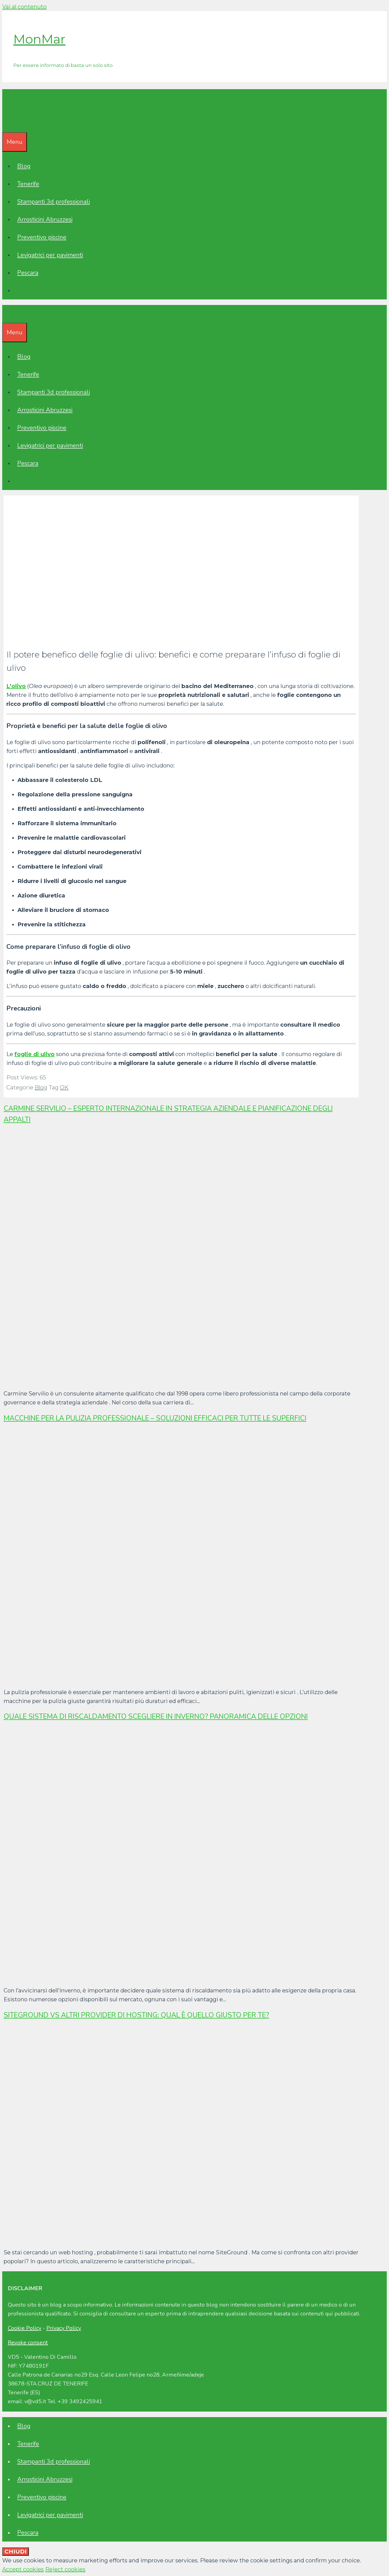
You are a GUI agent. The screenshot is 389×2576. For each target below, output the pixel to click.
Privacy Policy (63, 2328)
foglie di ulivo (34, 1054)
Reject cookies (65, 2569)
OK (64, 1087)
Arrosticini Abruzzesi (44, 219)
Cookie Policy (24, 2328)
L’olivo (16, 686)
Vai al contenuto (24, 6)
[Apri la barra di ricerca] (6, 123)
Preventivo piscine (41, 237)
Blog (24, 166)
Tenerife (28, 184)
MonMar (39, 39)
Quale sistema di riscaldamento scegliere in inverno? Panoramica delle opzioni (156, 1716)
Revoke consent (28, 2342)
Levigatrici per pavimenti (50, 255)
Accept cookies (23, 2569)
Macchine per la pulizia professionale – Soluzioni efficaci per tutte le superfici (155, 1418)
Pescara (27, 273)
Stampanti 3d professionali (53, 201)
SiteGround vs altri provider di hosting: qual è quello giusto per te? (136, 2015)
